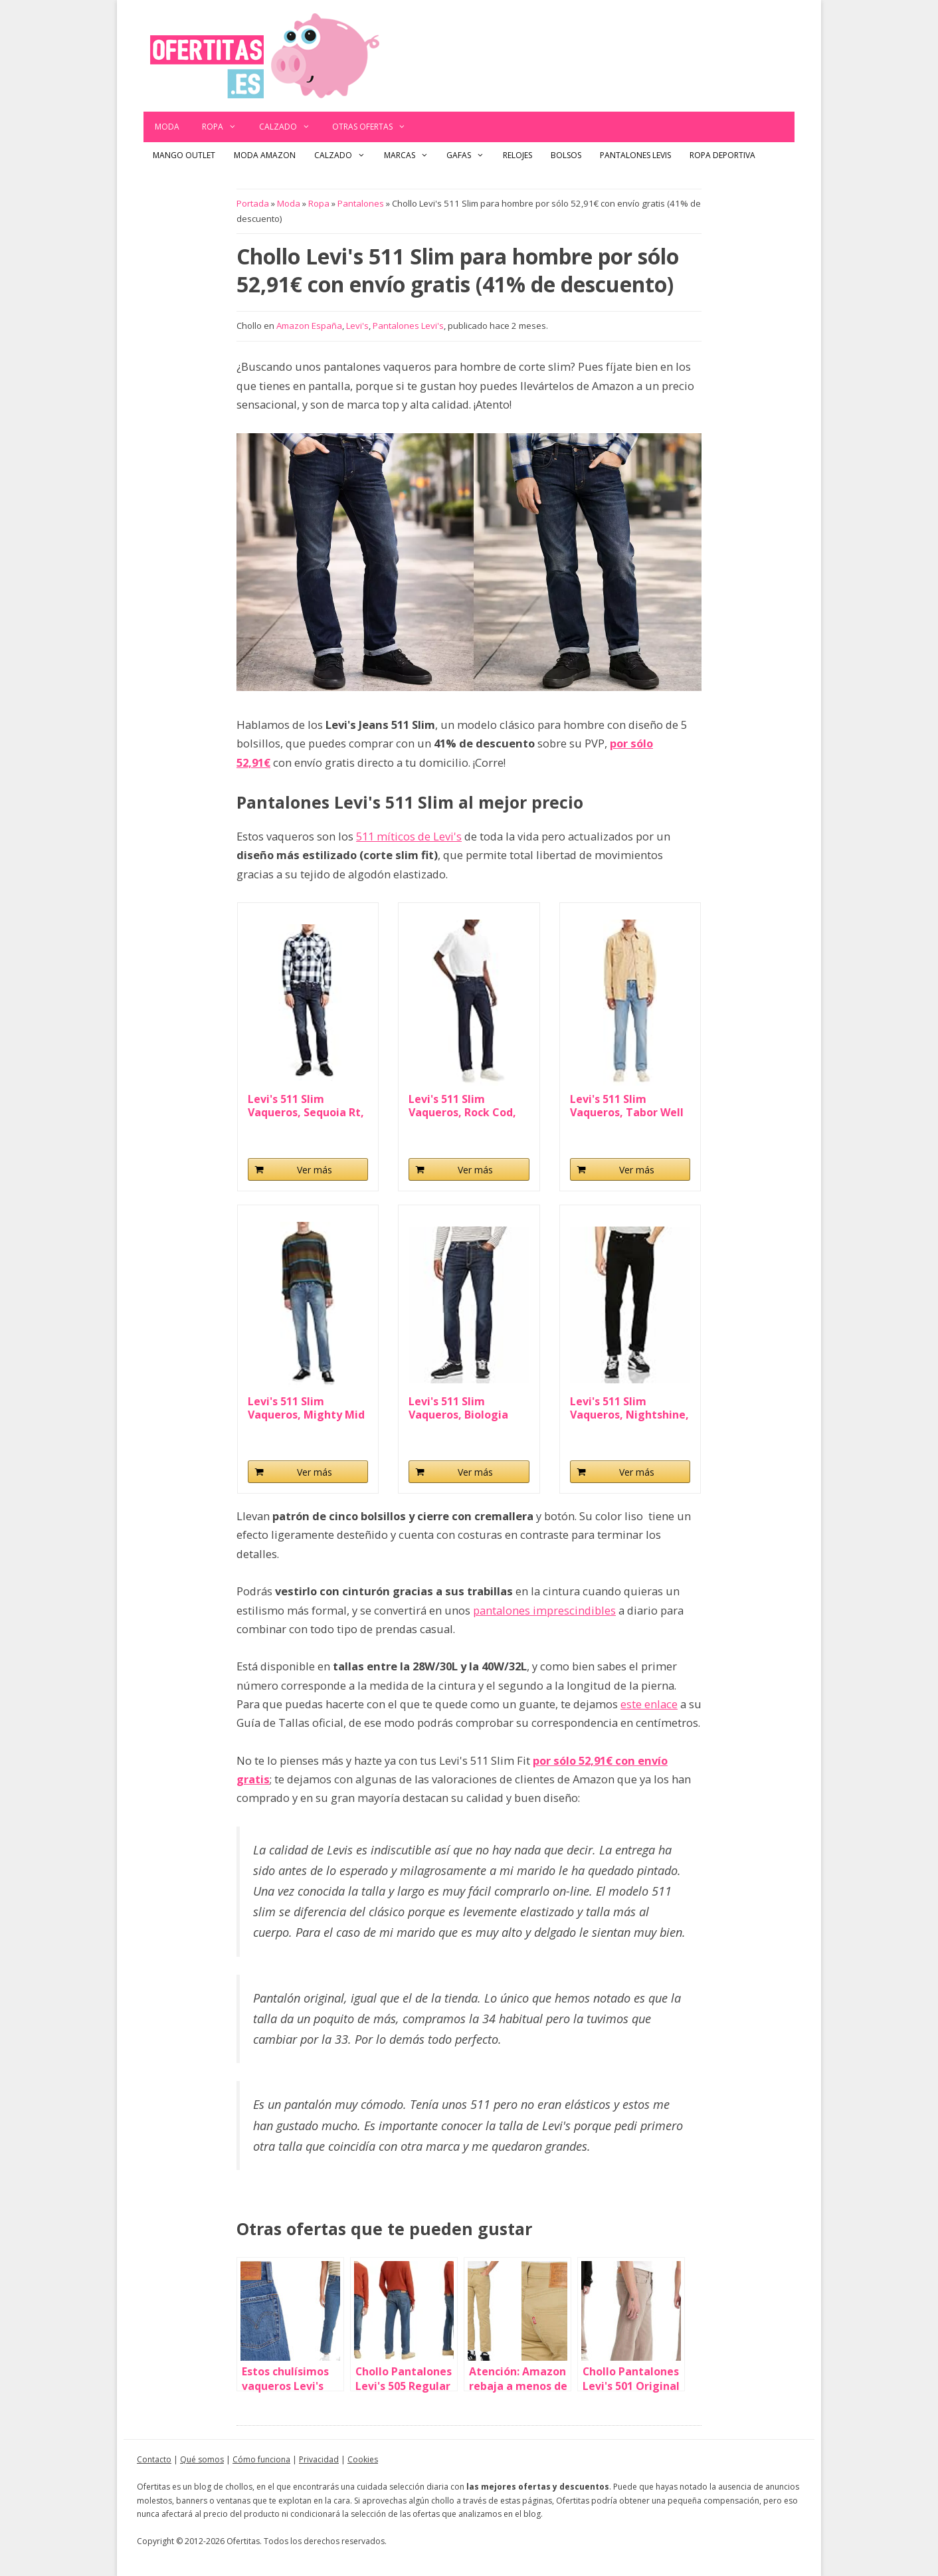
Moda (167, 126)
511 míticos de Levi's (409, 836)
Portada (252, 203)
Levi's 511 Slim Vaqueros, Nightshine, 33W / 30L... (629, 1408)
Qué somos (202, 2459)
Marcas (411, 155)
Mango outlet (184, 155)
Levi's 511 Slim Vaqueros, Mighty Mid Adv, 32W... (306, 1408)
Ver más (314, 1169)
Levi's (357, 326)
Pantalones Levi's (408, 326)
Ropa (225, 127)
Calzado (290, 127)
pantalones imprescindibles (544, 1610)
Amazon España (309, 326)
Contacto (154, 2459)
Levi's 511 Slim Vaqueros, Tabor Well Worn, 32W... (627, 1105)
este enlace (649, 1704)
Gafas (470, 155)
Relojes (517, 155)
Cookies (362, 2459)
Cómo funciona (261, 2459)
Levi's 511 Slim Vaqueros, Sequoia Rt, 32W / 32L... (306, 1105)
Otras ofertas (374, 127)
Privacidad (319, 2459)
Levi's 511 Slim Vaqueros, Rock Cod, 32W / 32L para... (462, 1105)
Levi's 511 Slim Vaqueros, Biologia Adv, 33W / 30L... (458, 1408)
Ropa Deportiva (722, 155)
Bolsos (566, 155)
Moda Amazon (265, 155)
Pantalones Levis (635, 155)
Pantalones (360, 203)
